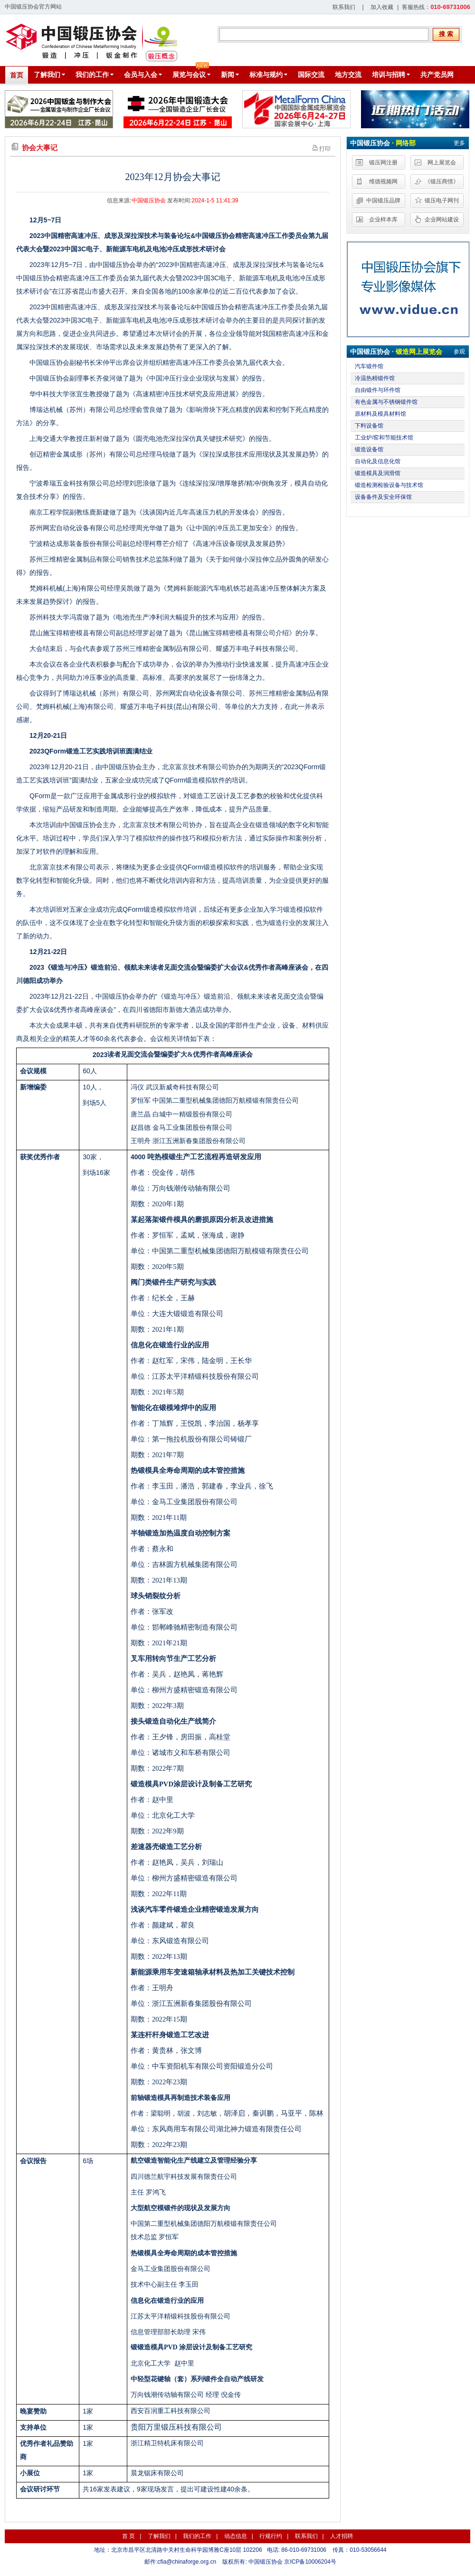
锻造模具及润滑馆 (377, 473)
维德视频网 (383, 181)
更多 (459, 143)
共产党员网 (437, 74)
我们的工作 (197, 2536)
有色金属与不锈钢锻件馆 (386, 402)
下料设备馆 (369, 425)
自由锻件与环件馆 (377, 390)
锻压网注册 (383, 162)
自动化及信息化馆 (377, 461)
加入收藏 (381, 7)
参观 (459, 351)
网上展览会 (442, 162)
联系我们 (343, 7)
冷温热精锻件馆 (375, 378)
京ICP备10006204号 (310, 2561)
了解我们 (159, 2536)
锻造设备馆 (369, 449)
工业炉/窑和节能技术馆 (384, 437)
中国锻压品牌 (383, 200)
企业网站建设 (442, 219)
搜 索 (446, 34)
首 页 (128, 2536)
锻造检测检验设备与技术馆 (389, 485)
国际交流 (311, 74)
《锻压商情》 (442, 181)
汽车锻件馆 (369, 366)
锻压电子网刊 (442, 200)
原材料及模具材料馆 (380, 413)
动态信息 (235, 2536)
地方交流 (348, 74)
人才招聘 (341, 2536)
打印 (322, 148)
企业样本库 (383, 219)
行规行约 (270, 2536)
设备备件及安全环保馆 (383, 497)
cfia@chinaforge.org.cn (187, 2561)
